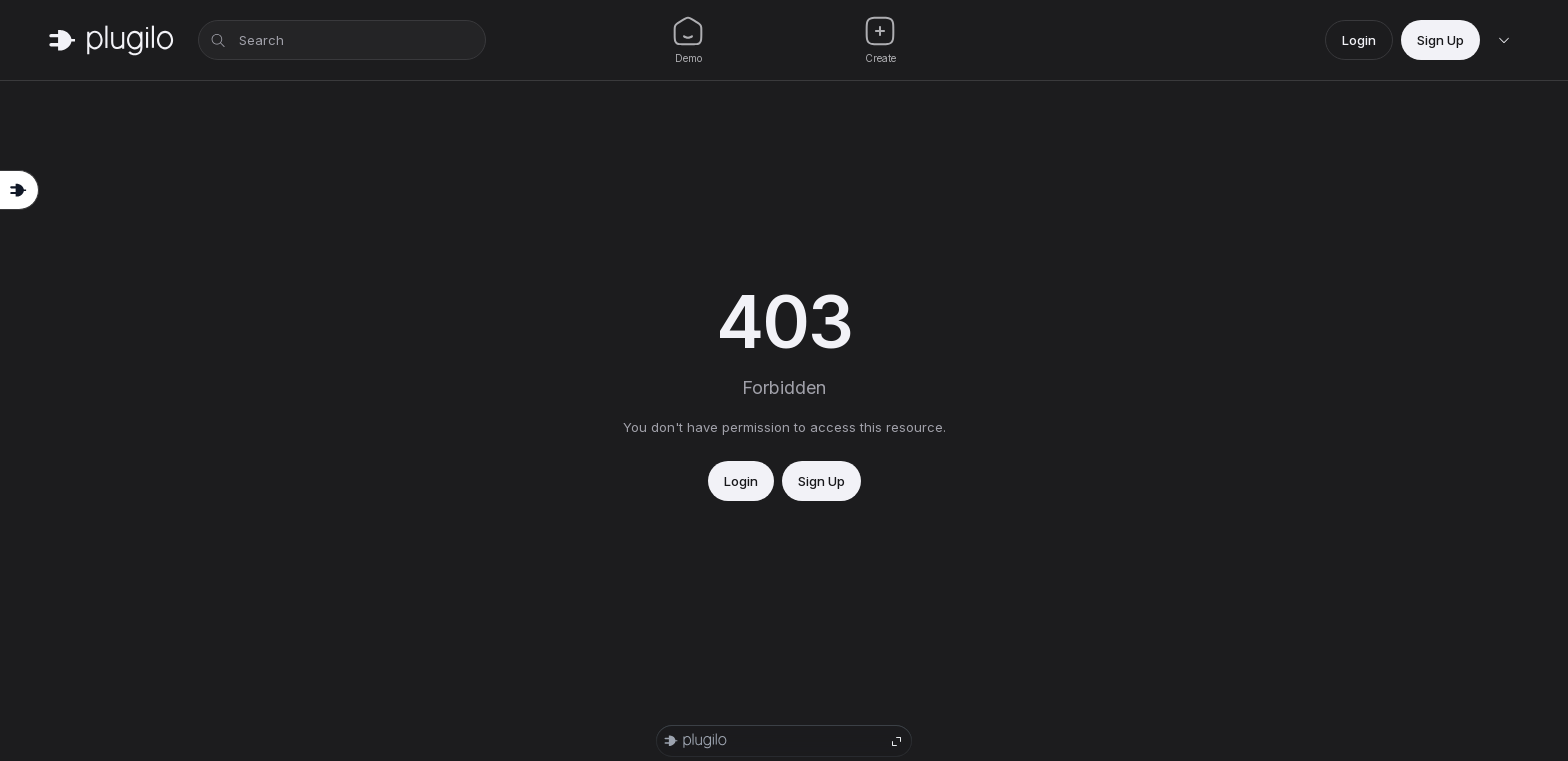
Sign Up (1440, 40)
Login (1359, 40)
